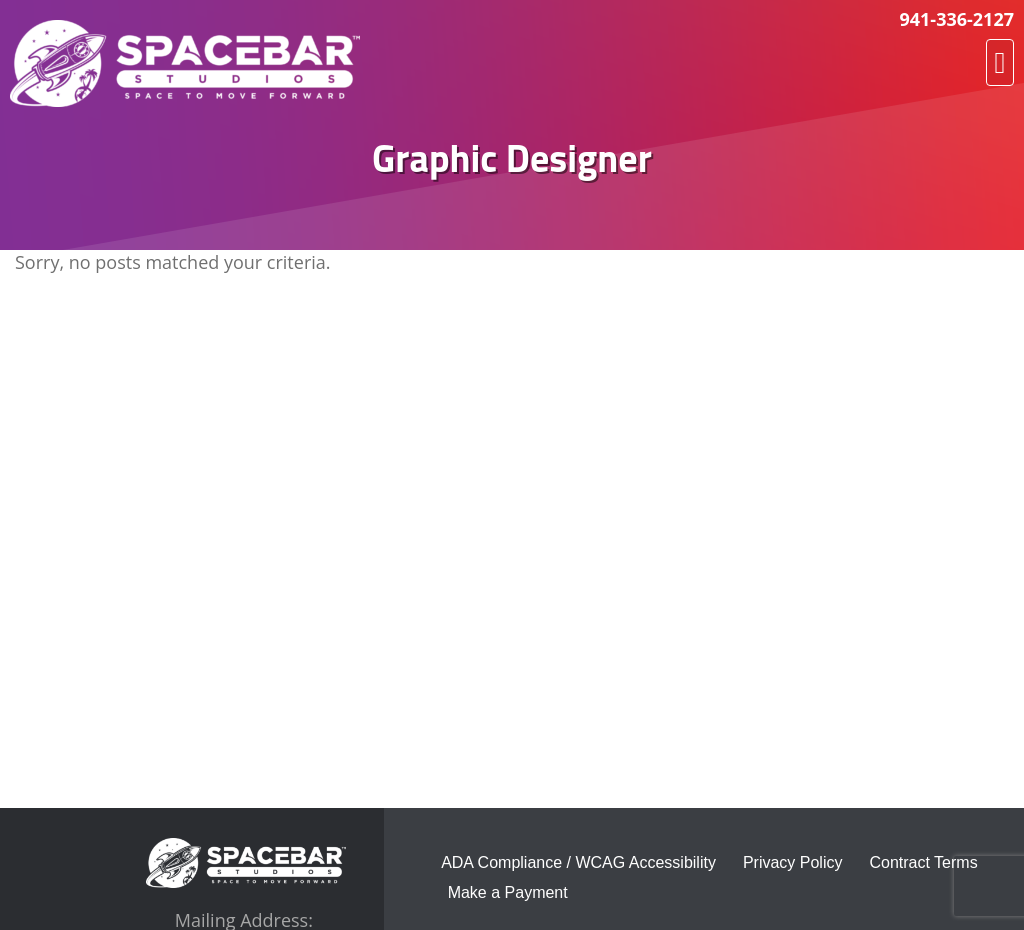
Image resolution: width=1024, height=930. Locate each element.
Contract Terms (923, 862)
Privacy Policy (793, 862)
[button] (1000, 62)
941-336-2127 (956, 19)
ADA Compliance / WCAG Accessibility (578, 862)
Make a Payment (508, 892)
